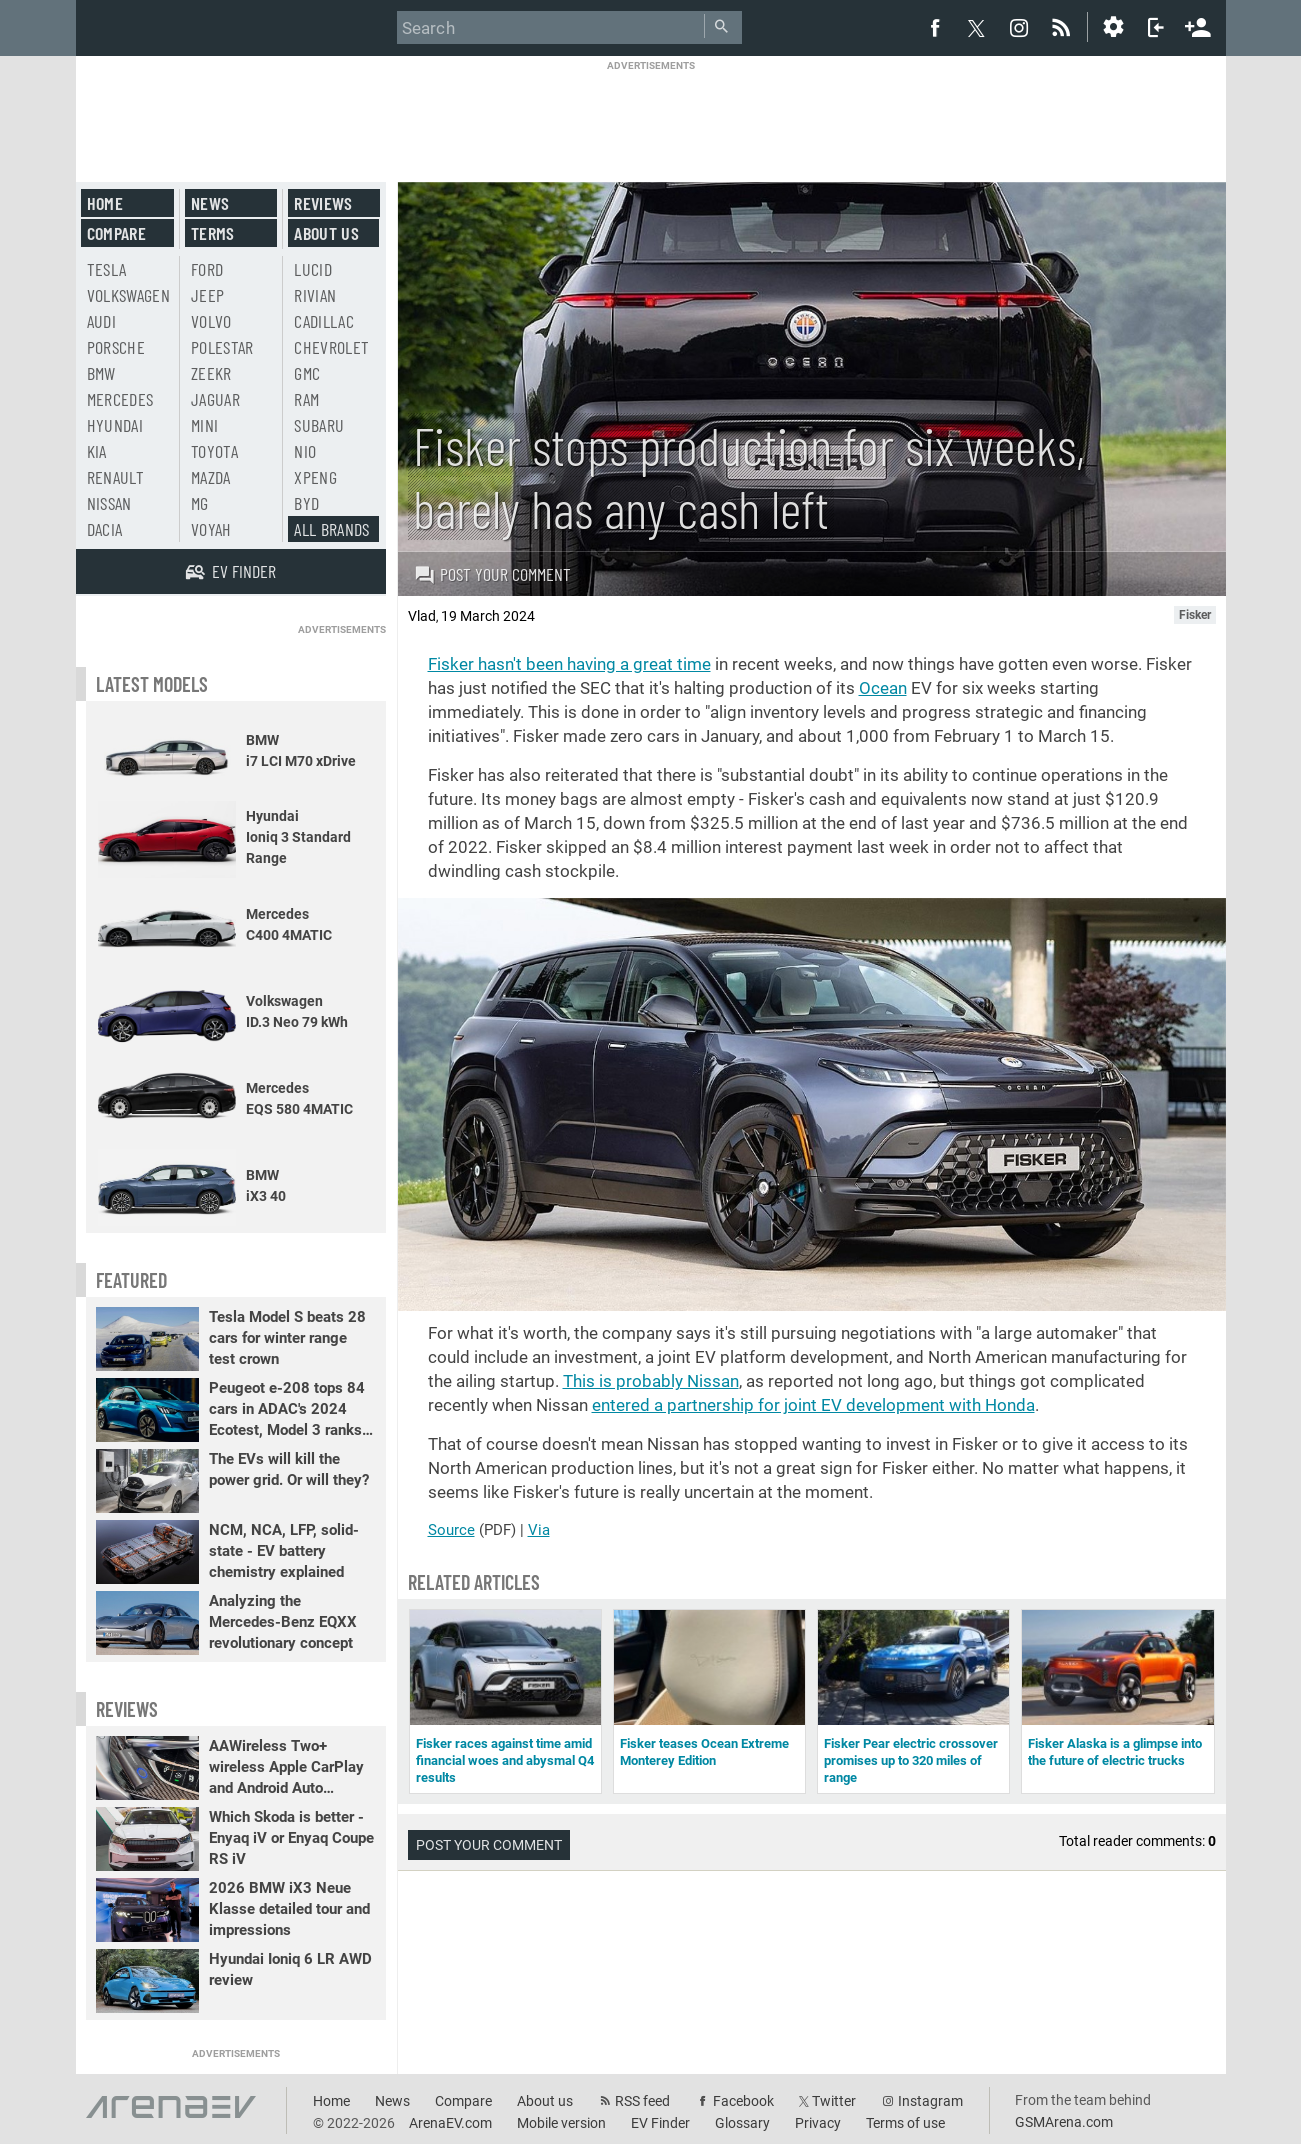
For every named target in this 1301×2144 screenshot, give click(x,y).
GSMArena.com (1064, 2122)
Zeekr (211, 373)
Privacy (818, 2123)
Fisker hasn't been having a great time (569, 664)
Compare (116, 233)
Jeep (207, 295)
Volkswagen (129, 295)
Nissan (109, 503)
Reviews (323, 203)
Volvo (211, 321)
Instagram (930, 2101)
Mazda (211, 477)
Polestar (222, 347)
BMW (101, 373)
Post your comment (492, 574)
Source (451, 1530)
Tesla (107, 269)
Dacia (105, 529)
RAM (306, 399)
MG (200, 503)
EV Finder (660, 2123)
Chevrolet (331, 347)
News (210, 203)
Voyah (211, 529)
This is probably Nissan (651, 1381)
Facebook (743, 2101)
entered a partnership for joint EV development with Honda (813, 1405)
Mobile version (561, 2123)
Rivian (315, 295)
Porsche (116, 347)
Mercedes (120, 399)
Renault (115, 477)
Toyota (214, 451)
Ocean (883, 688)
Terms (213, 233)
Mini (204, 425)
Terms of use (905, 2123)
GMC (307, 373)
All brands (332, 529)
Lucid (313, 269)
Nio (305, 451)
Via (539, 1530)
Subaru (319, 425)
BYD (306, 503)
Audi (101, 321)
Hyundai (115, 425)
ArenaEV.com (450, 2123)
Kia (97, 451)
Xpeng (315, 477)
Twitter (834, 2101)
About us (326, 233)
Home (105, 203)
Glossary (742, 2123)
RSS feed (642, 2101)
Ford (207, 269)
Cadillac (324, 321)
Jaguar (215, 399)
